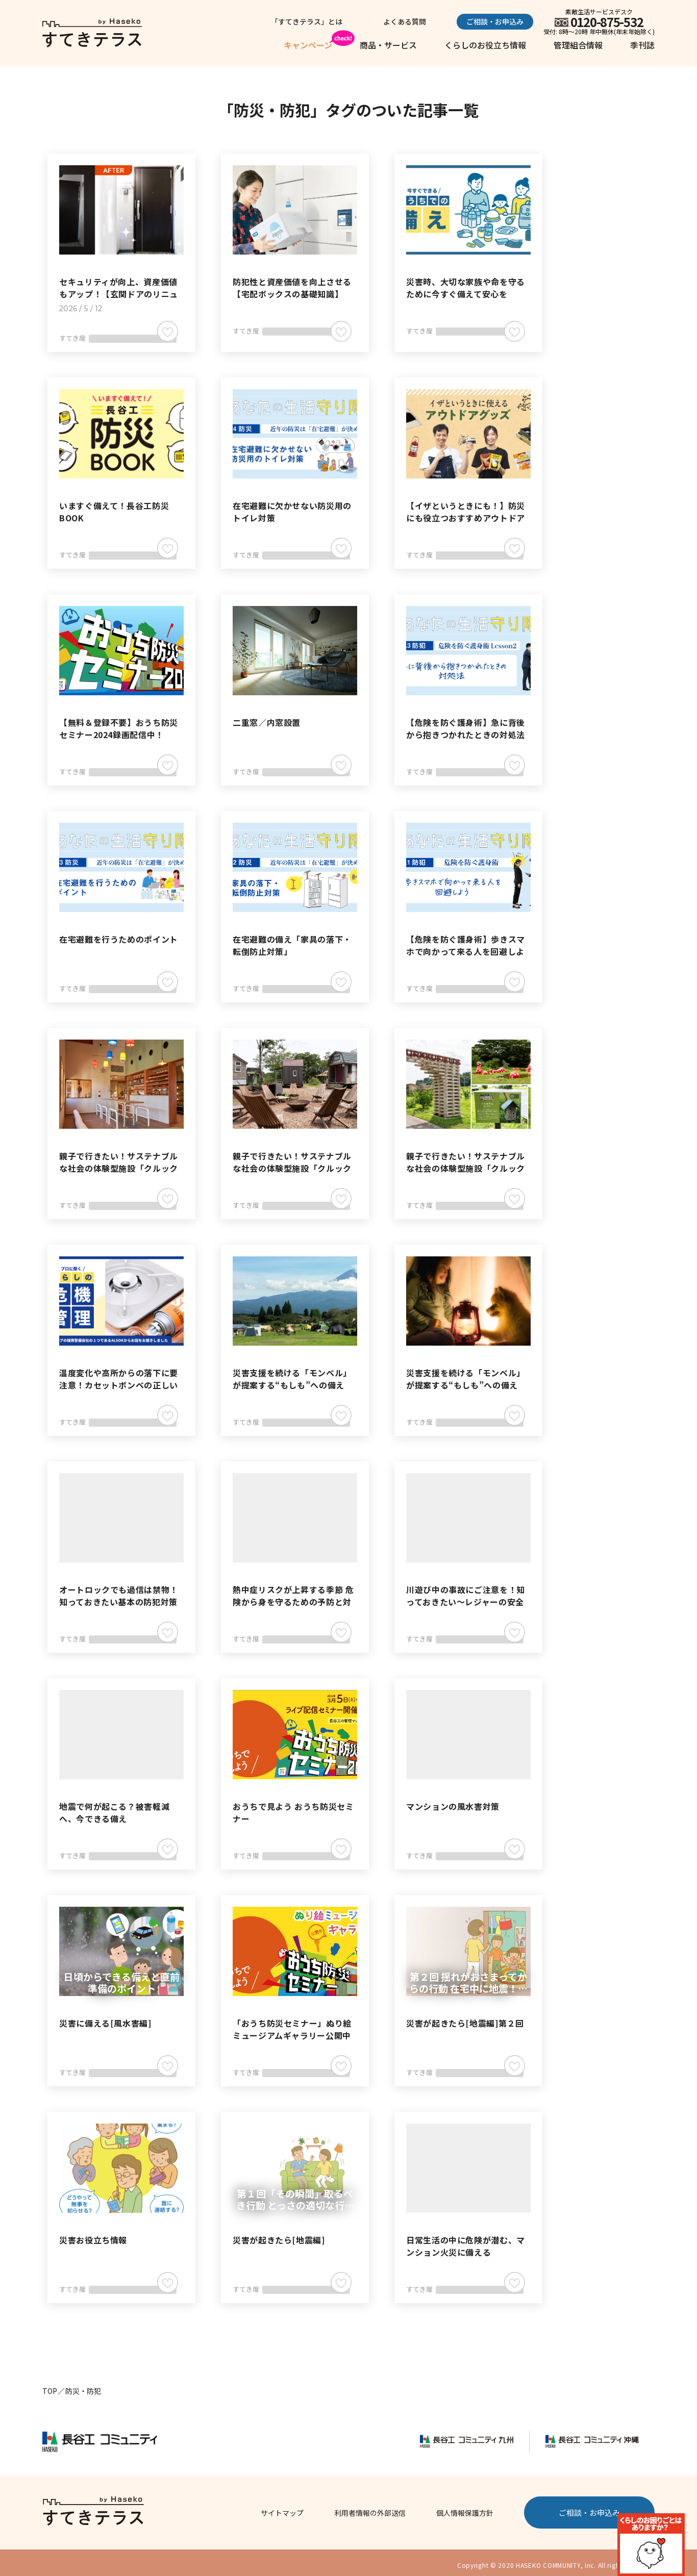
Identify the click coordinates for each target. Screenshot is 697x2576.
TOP (49, 2386)
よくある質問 (414, 21)
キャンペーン (308, 45)
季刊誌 (642, 45)
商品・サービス (388, 45)
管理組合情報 (578, 45)
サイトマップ (282, 2508)
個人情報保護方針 (464, 2508)
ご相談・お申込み (495, 21)
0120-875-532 (606, 22)
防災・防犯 (83, 2386)
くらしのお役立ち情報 (485, 45)
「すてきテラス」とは (337, 21)
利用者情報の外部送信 (370, 2508)
